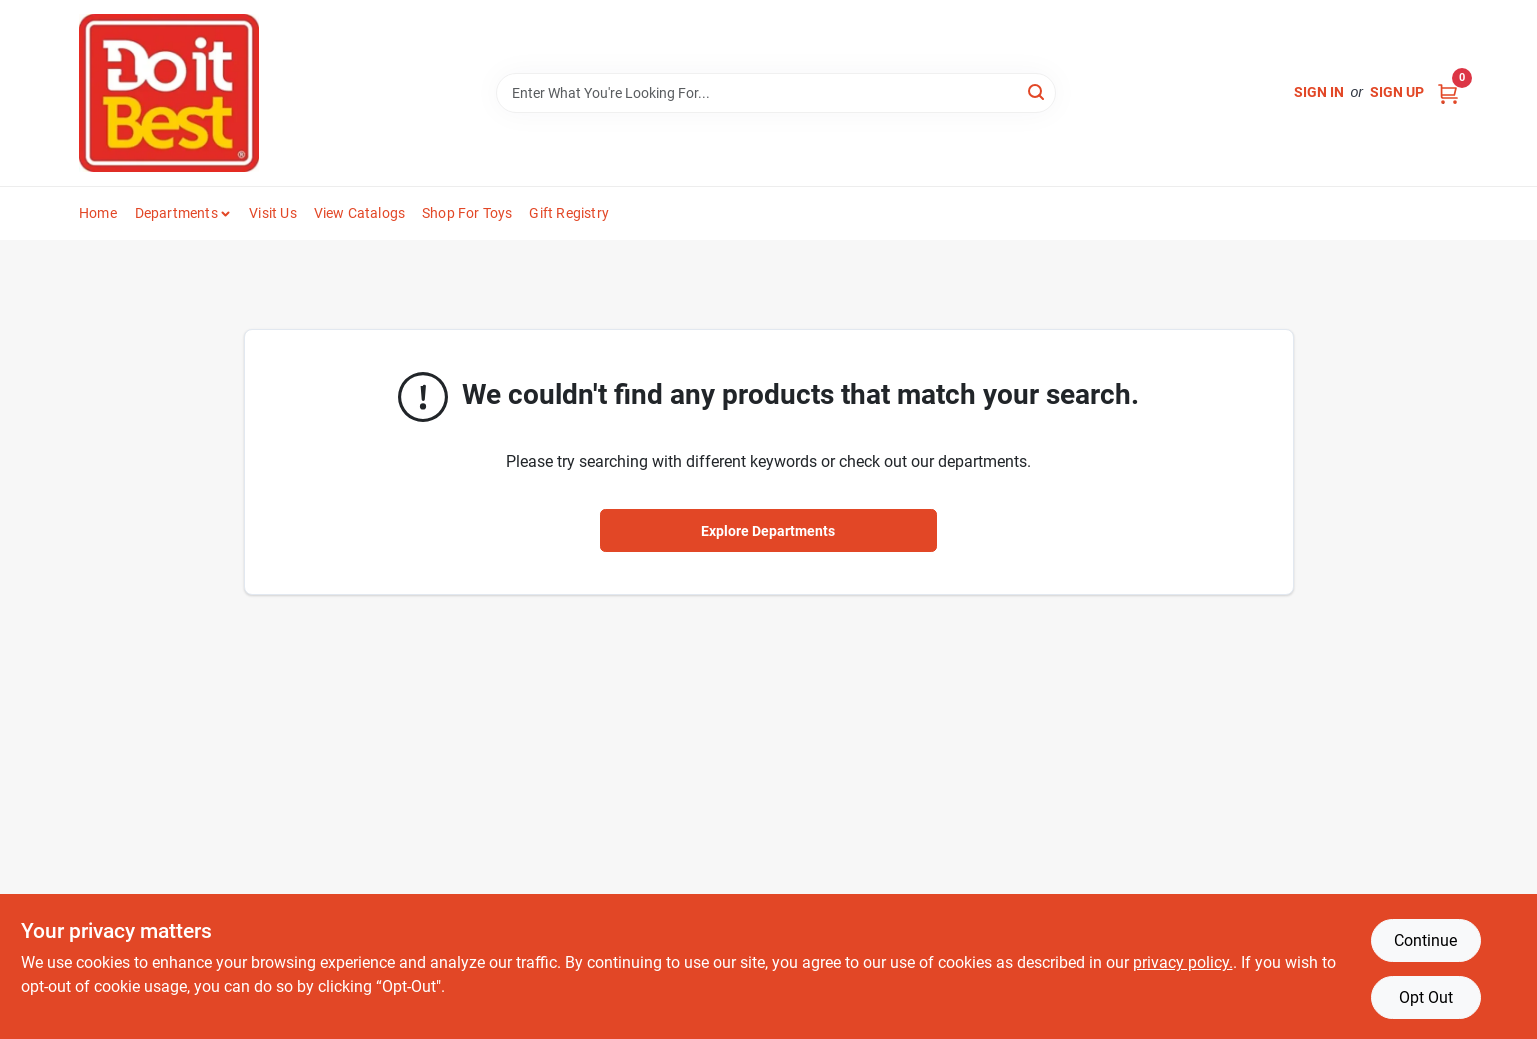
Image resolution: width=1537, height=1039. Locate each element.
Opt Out (1426, 997)
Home (98, 213)
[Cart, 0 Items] (1448, 92)
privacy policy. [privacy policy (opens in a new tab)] (1183, 962)
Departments (176, 213)
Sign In (1319, 92)
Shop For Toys (467, 213)
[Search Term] (776, 93)
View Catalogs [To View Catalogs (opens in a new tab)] (360, 213)
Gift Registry (569, 213)
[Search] (1037, 91)
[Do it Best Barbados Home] (169, 93)
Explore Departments (768, 531)
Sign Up (1397, 92)
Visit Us (273, 213)
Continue (1425, 940)
